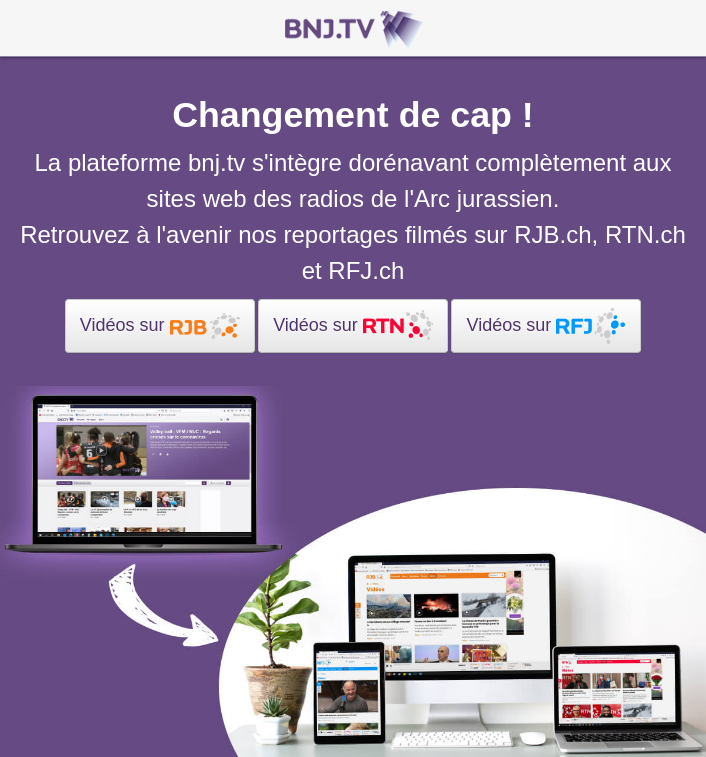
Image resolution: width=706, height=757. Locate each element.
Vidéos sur (160, 326)
